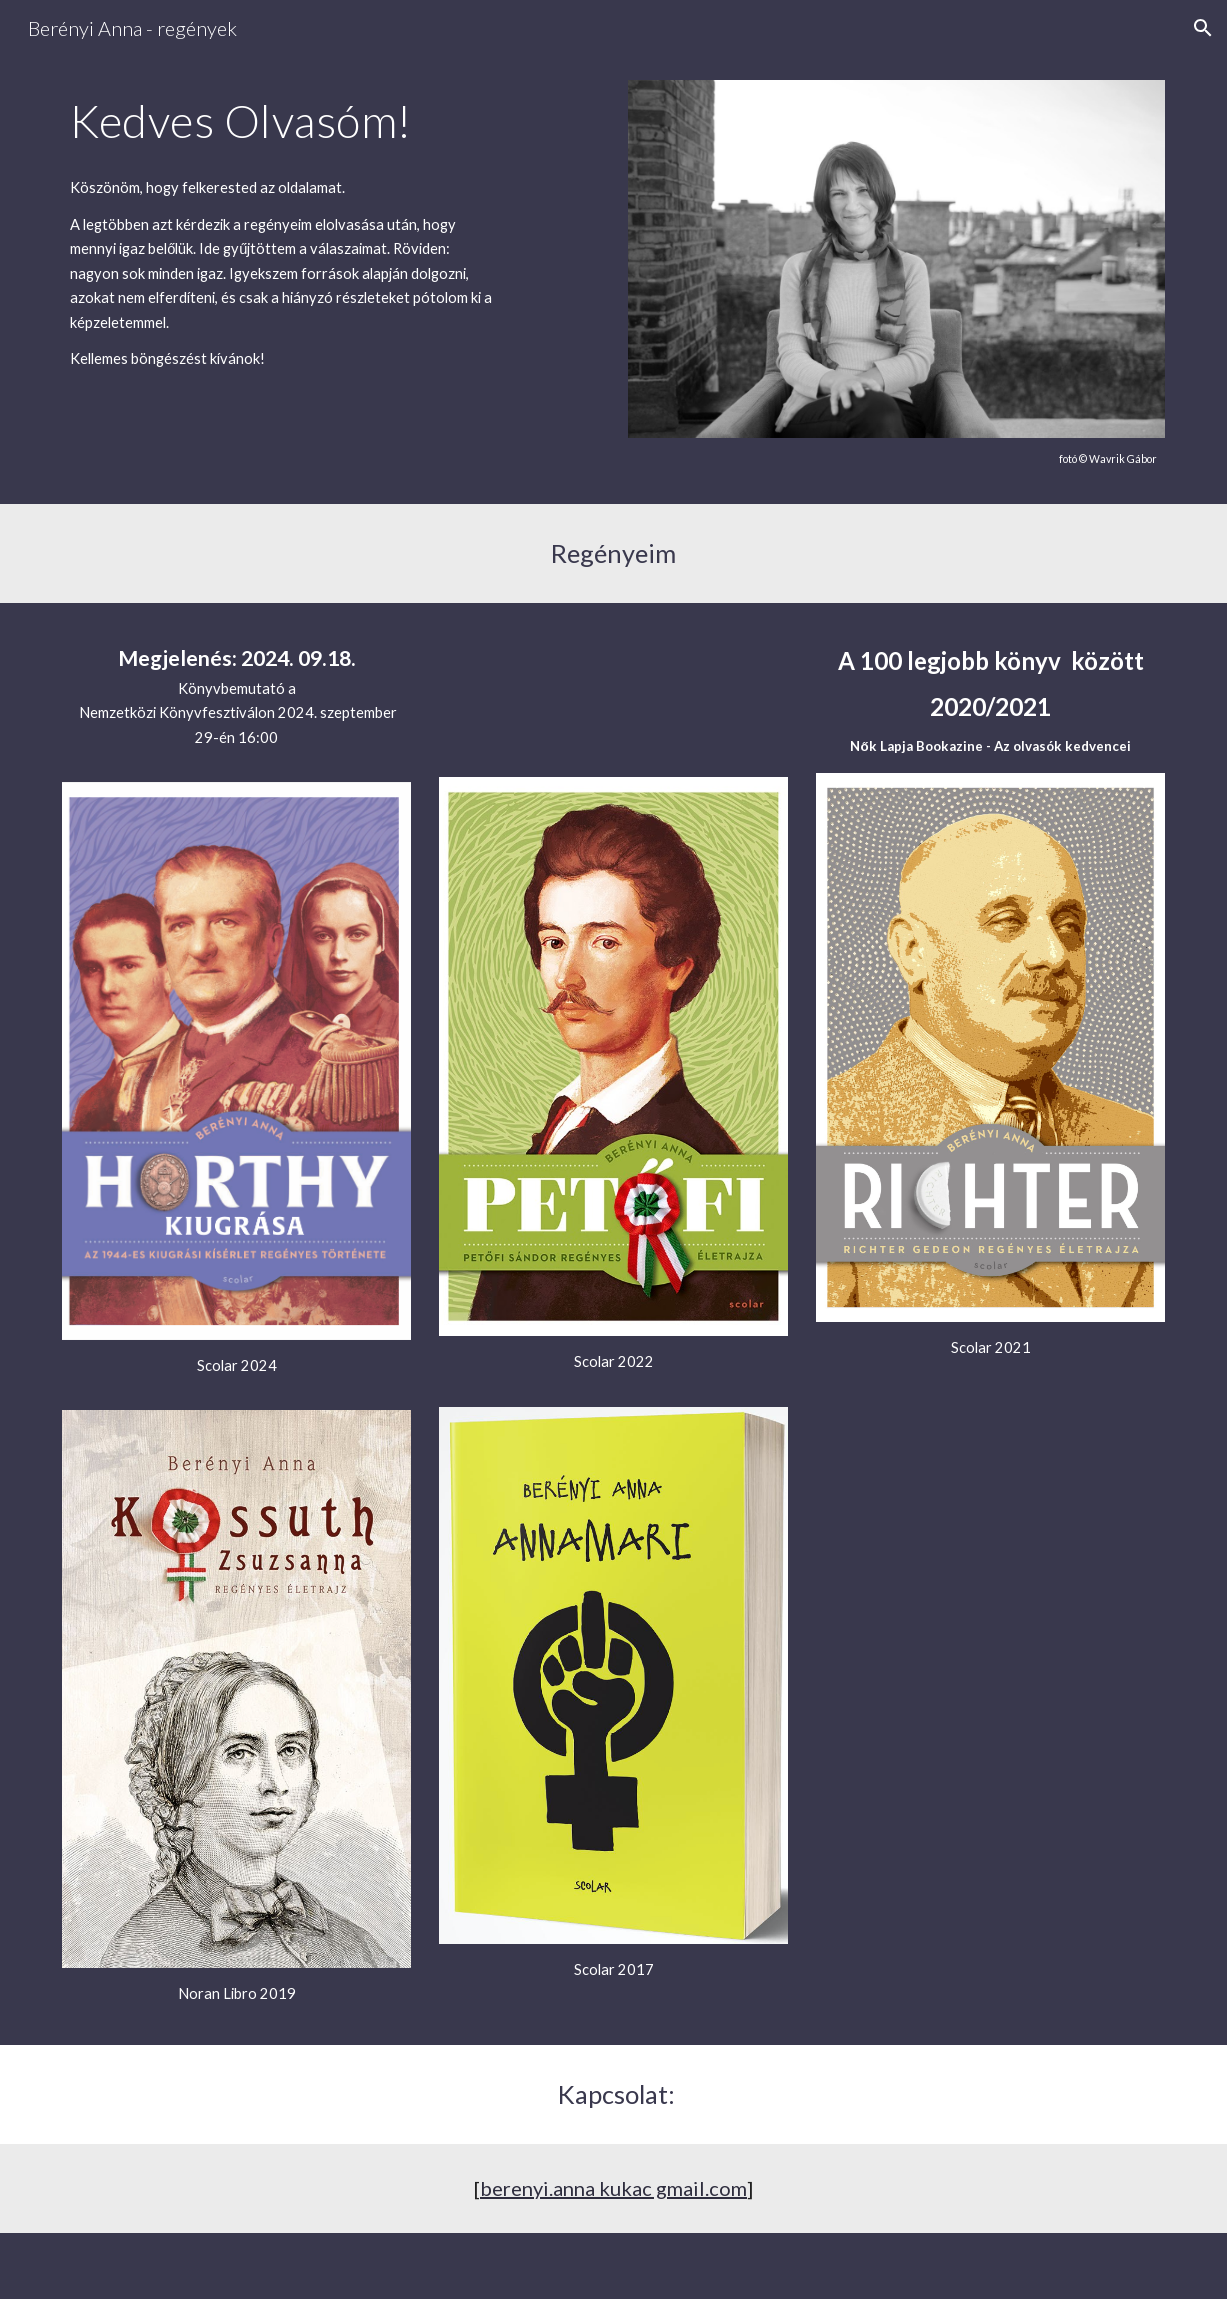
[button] (1203, 28)
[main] (283, 121)
